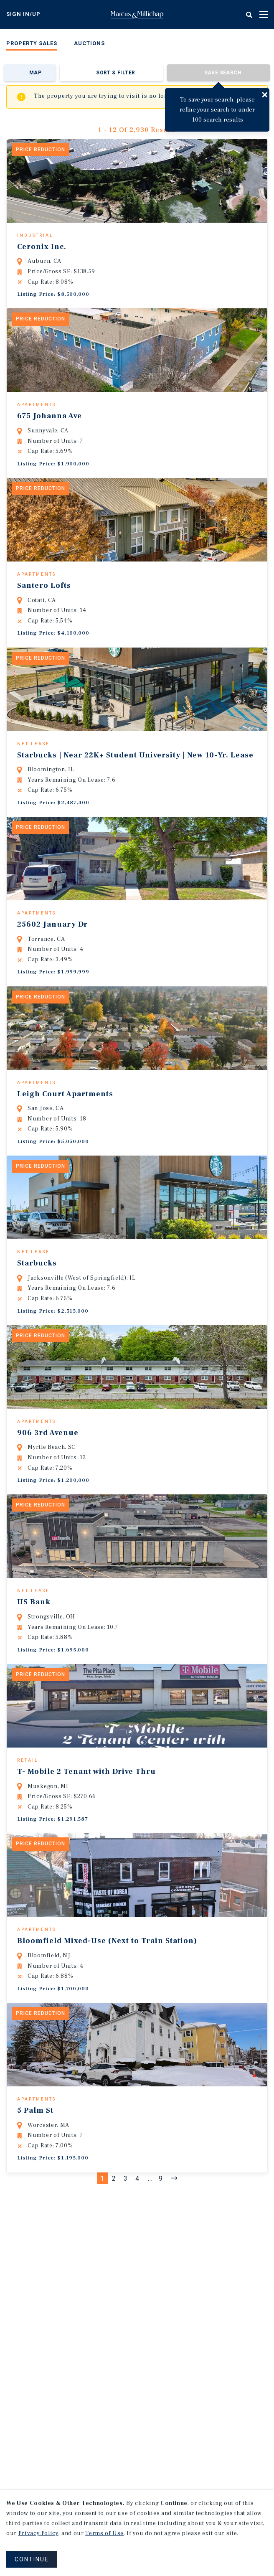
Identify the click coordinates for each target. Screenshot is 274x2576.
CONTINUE (32, 2559)
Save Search (222, 73)
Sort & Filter (115, 73)
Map (35, 73)
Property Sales (31, 43)
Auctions (89, 43)
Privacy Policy (38, 2533)
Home (137, 14)
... (150, 2296)
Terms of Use (104, 2533)
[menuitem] (31, 45)
